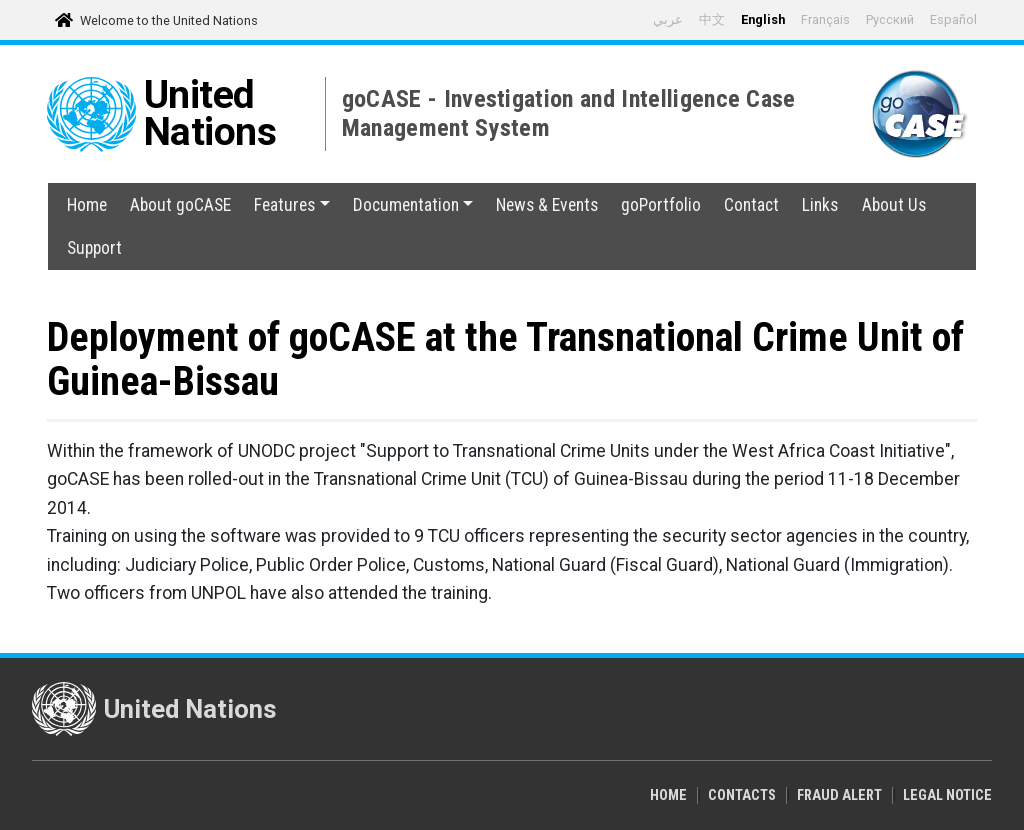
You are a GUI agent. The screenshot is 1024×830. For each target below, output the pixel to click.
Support (94, 248)
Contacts (742, 795)
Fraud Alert (839, 795)
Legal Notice (947, 795)
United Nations (210, 113)
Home (87, 205)
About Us (894, 205)
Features (291, 205)
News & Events (547, 205)
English (763, 19)
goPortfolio (661, 205)
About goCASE (180, 205)
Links (820, 205)
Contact (751, 205)
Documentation (413, 205)
